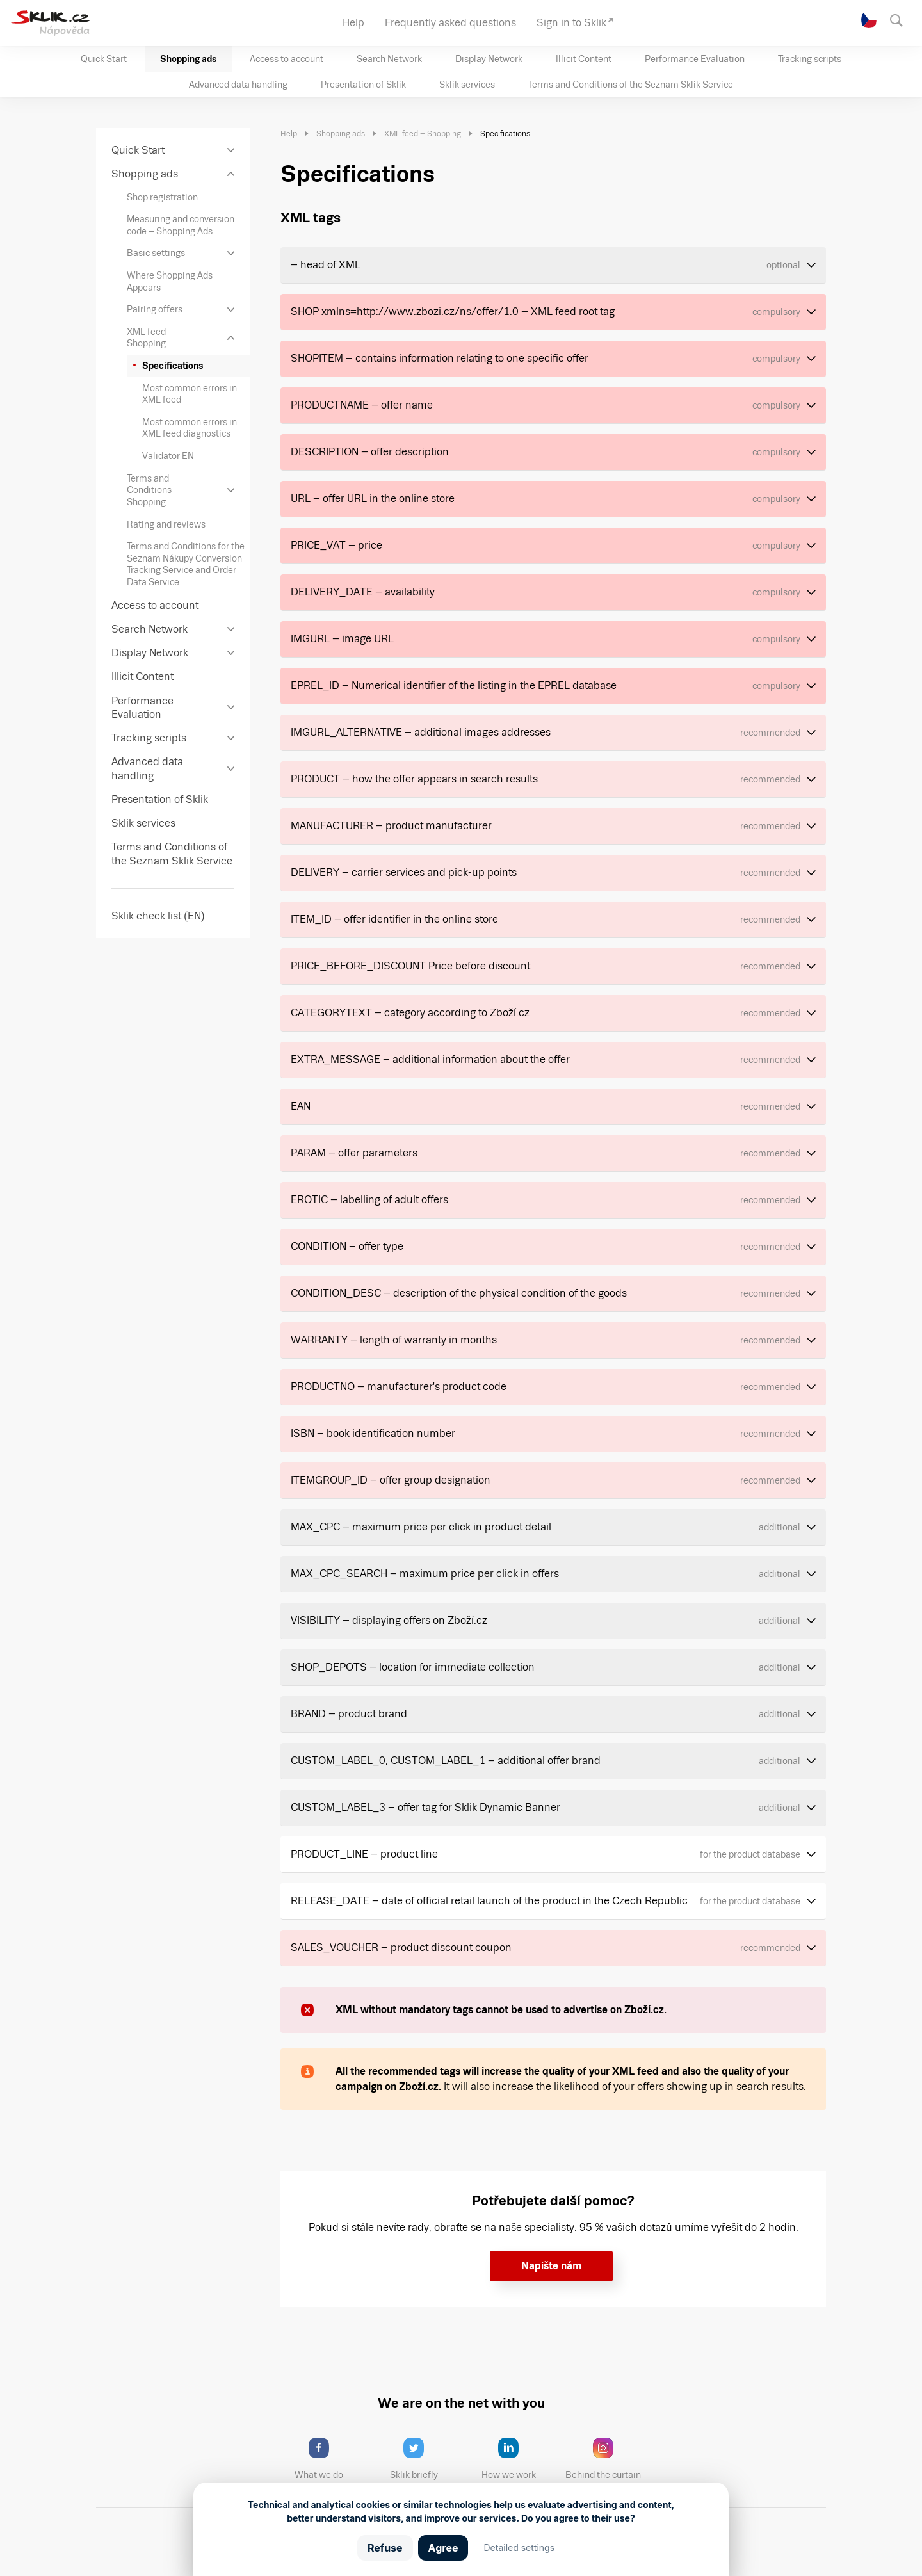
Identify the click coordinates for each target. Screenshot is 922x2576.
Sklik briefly (425, 2459)
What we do (330, 2459)
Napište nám (551, 2266)
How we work (518, 2459)
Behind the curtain (607, 2459)
